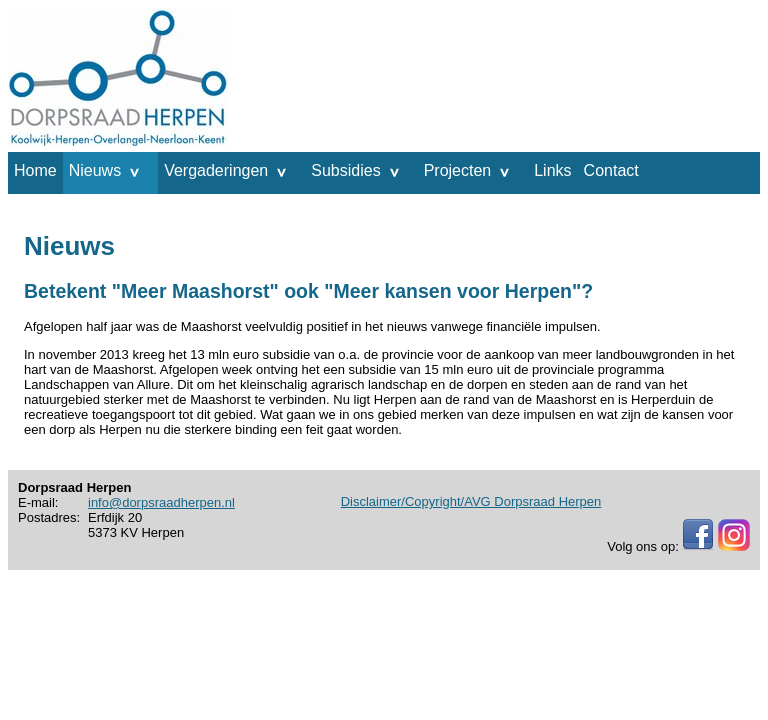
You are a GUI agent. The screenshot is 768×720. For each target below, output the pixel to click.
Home (35, 170)
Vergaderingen (216, 170)
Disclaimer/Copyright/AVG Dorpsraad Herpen (471, 501)
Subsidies (345, 170)
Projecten (458, 170)
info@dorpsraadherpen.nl (161, 502)
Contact (611, 170)
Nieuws (95, 170)
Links (552, 170)
